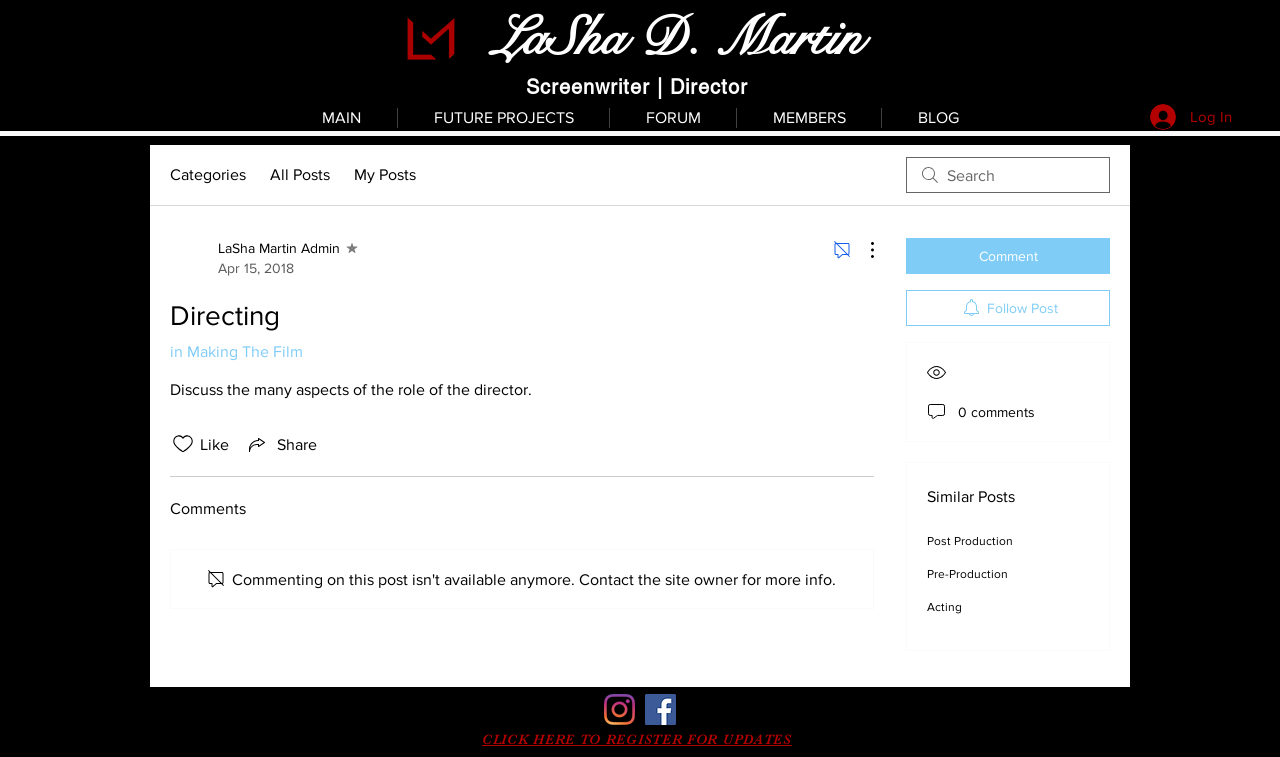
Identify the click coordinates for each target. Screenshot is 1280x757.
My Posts (385, 174)
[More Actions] (862, 250)
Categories (208, 174)
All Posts (300, 174)
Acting (944, 607)
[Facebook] (660, 709)
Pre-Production (967, 574)
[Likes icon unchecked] (183, 444)
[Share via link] (281, 444)
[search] (1008, 175)
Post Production (970, 541)
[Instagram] (619, 709)
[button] (637, 739)
